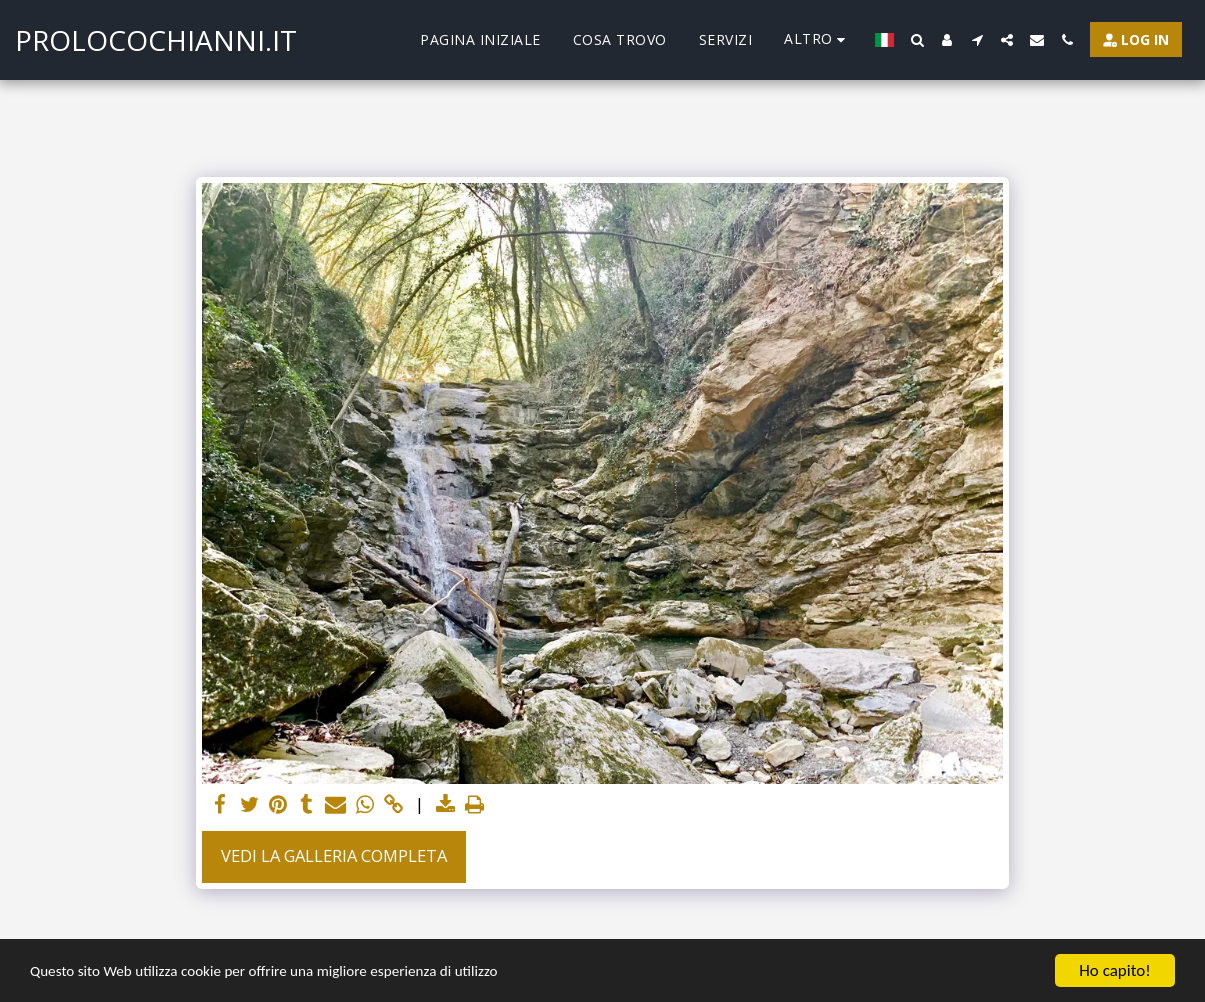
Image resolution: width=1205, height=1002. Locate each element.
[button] (917, 40)
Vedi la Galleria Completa (334, 855)
